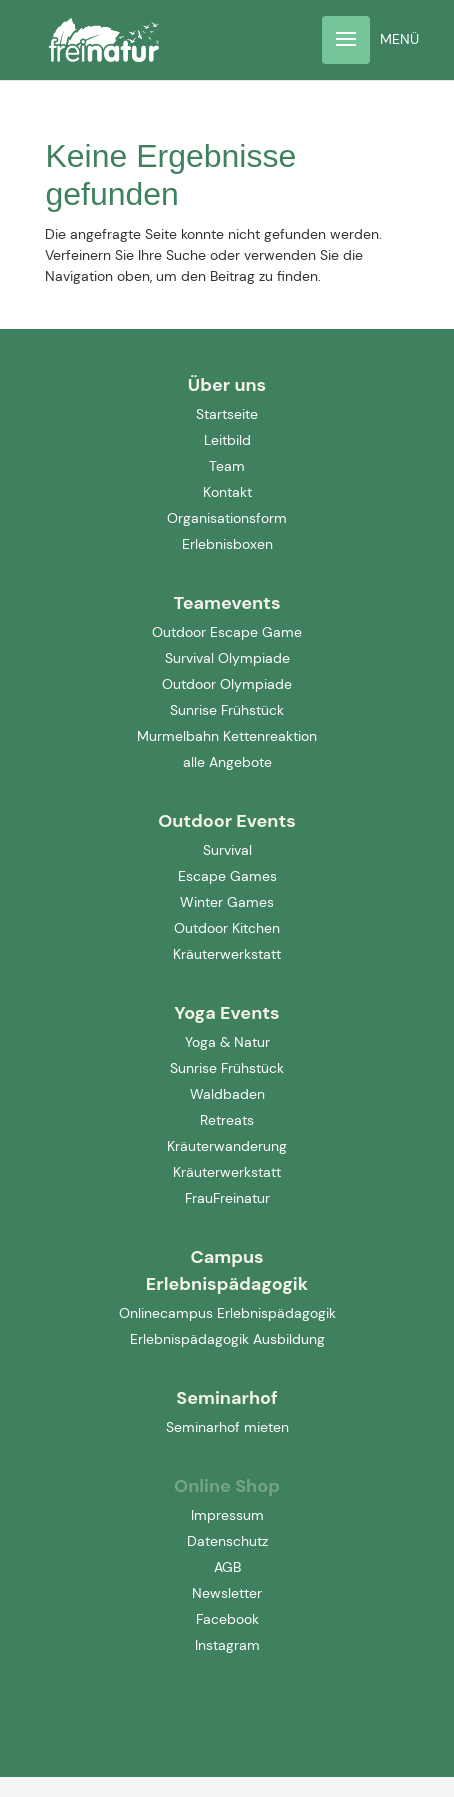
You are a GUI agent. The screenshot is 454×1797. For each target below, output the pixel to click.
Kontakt (227, 492)
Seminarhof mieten (227, 1427)
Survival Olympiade (227, 658)
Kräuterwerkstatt (227, 954)
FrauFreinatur (227, 1198)
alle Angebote (227, 762)
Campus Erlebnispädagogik (227, 1270)
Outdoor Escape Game (227, 632)
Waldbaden (227, 1094)
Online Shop (227, 1486)
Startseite (227, 414)
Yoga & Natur (227, 1042)
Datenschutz (227, 1541)
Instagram (227, 1645)
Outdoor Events (227, 821)
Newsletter (227, 1593)
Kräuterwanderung (227, 1146)
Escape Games (227, 876)
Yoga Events (226, 1013)
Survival (227, 850)
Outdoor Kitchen (227, 928)
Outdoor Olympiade (227, 684)
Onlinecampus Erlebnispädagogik (227, 1313)
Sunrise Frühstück (227, 710)
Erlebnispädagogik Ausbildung (227, 1339)
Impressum (227, 1515)
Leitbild (227, 440)
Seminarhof (226, 1398)
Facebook (227, 1619)
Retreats (227, 1120)
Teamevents (227, 603)
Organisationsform (227, 518)
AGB (227, 1567)
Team (227, 466)
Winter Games (227, 902)
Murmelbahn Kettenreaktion (227, 736)
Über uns (227, 385)
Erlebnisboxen (227, 544)
